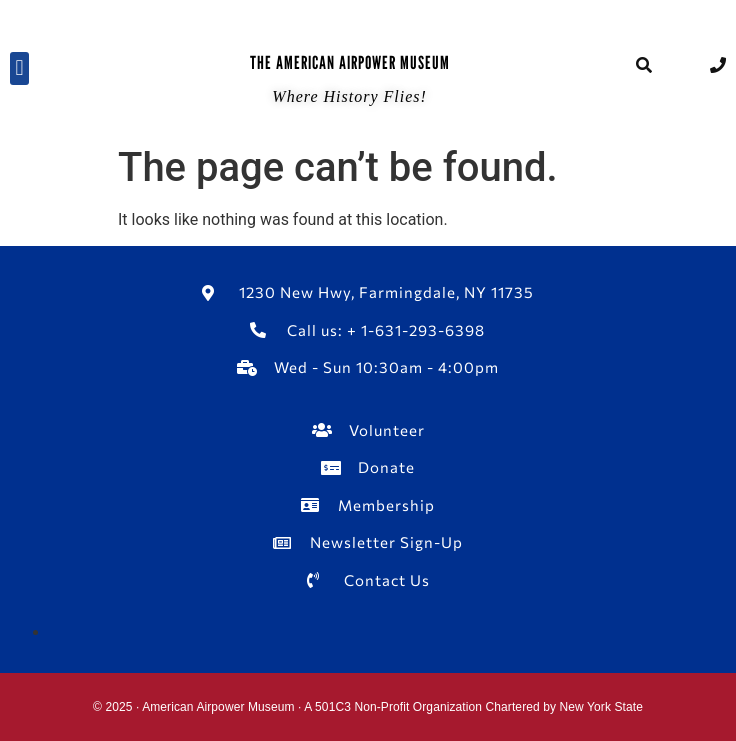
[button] (19, 68)
